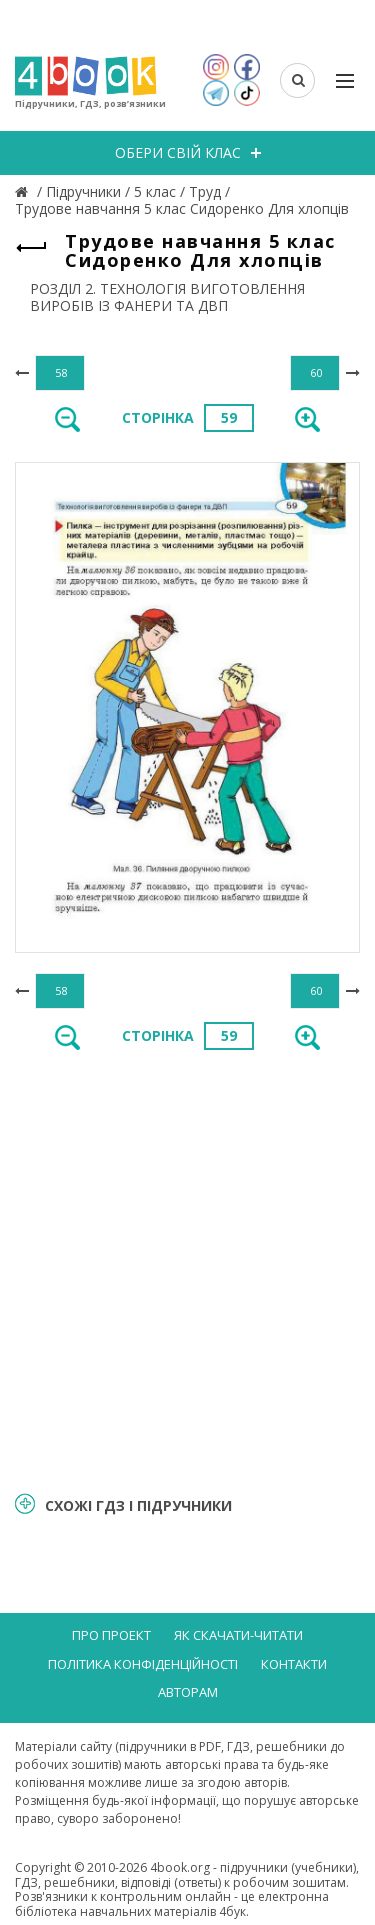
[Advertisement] (187, 1269)
